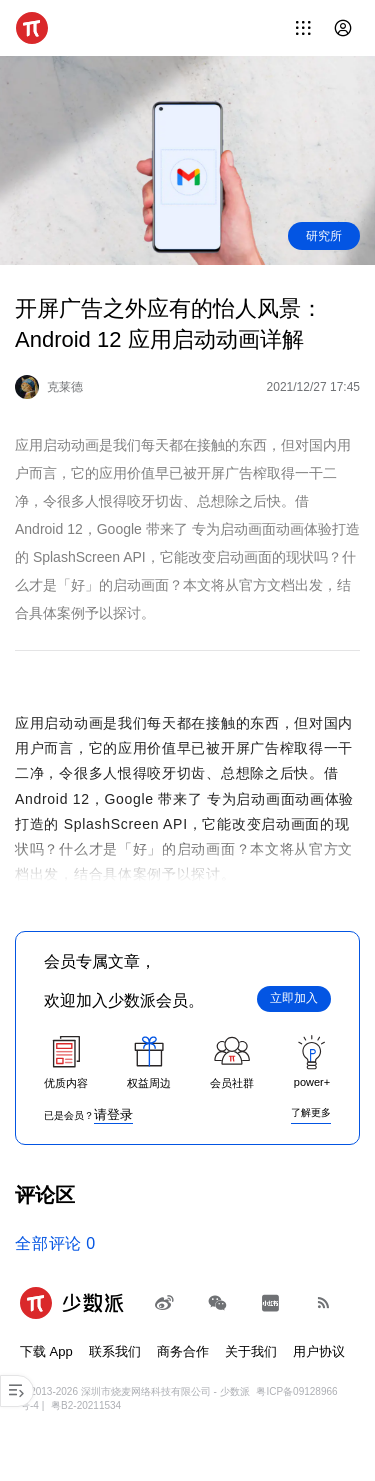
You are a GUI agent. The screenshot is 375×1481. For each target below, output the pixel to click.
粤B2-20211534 (86, 1405)
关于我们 (251, 1351)
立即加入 (294, 998)
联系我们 (115, 1351)
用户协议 (319, 1351)
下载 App (46, 1351)
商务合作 (183, 1351)
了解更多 (311, 1112)
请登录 (113, 1114)
